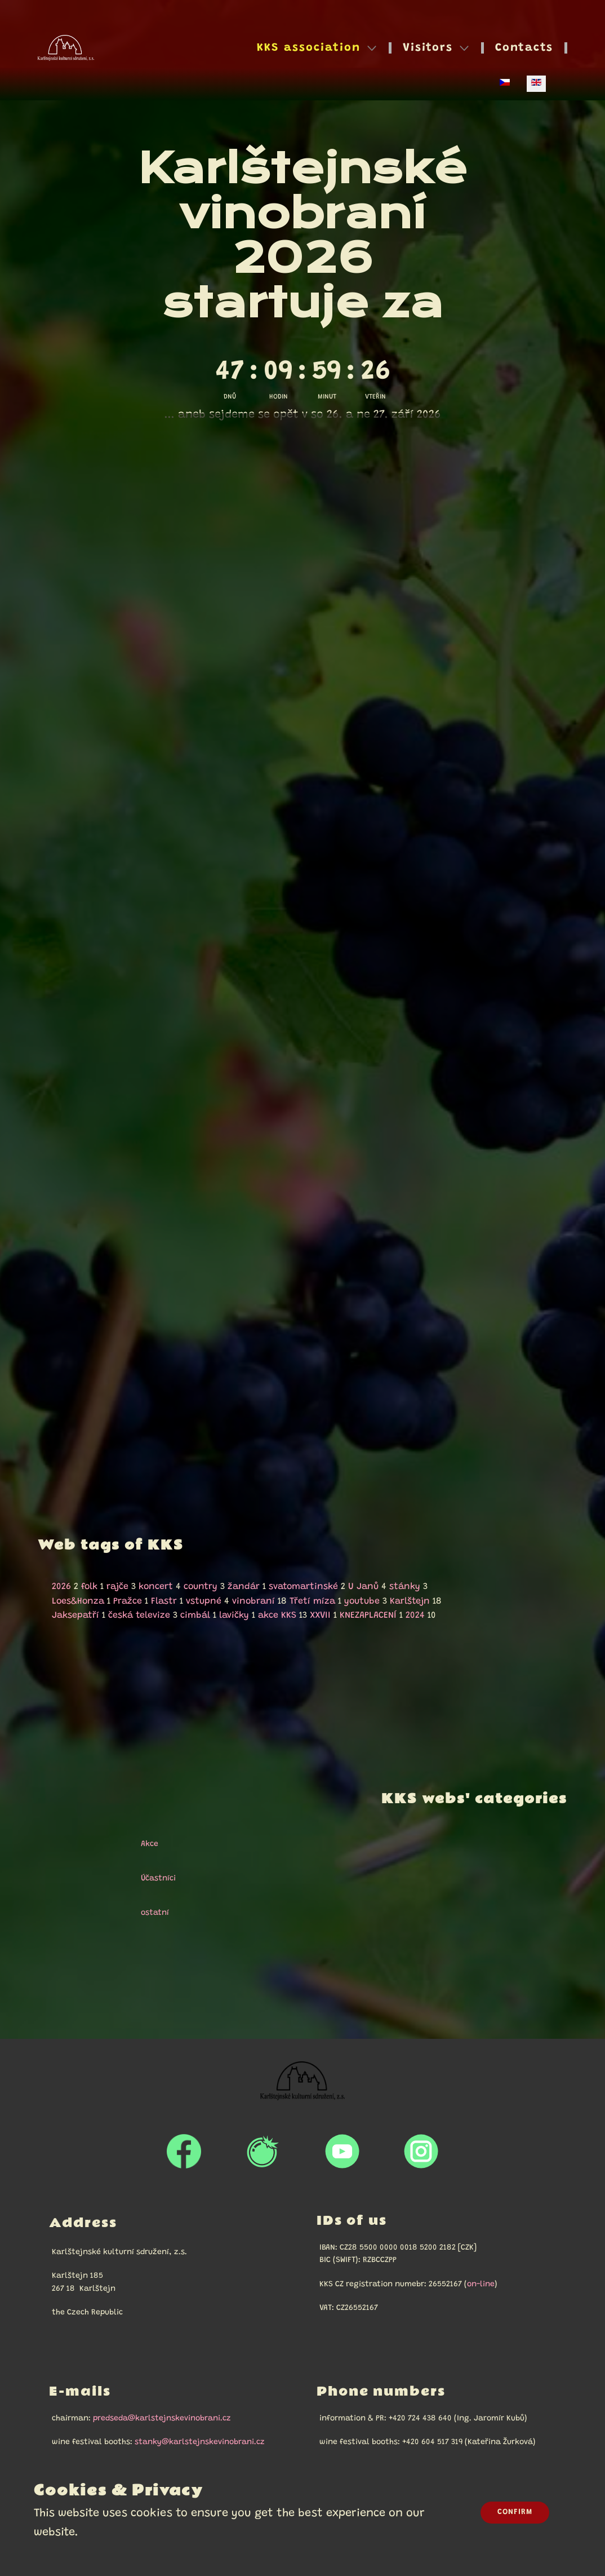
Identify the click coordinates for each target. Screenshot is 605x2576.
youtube (362, 1601)
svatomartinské (303, 1586)
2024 (415, 1615)
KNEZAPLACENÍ (368, 1615)
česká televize (139, 1615)
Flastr (164, 1601)
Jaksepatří (75, 1615)
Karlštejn (410, 1601)
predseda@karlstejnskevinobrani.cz (162, 2419)
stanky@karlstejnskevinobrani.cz (200, 2442)
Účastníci (153, 1879)
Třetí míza (312, 1601)
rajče (117, 1586)
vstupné (203, 1601)
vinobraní (253, 1601)
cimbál (195, 1615)
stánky (404, 1586)
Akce (144, 1844)
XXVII (320, 1615)
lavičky (234, 1615)
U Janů (363, 1586)
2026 (61, 1586)
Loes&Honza (78, 1601)
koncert (156, 1586)
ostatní (150, 1913)
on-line (481, 2285)
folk (89, 1586)
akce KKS (277, 1615)
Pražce (127, 1601)
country (200, 1586)
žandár (244, 1586)
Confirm (514, 2512)
